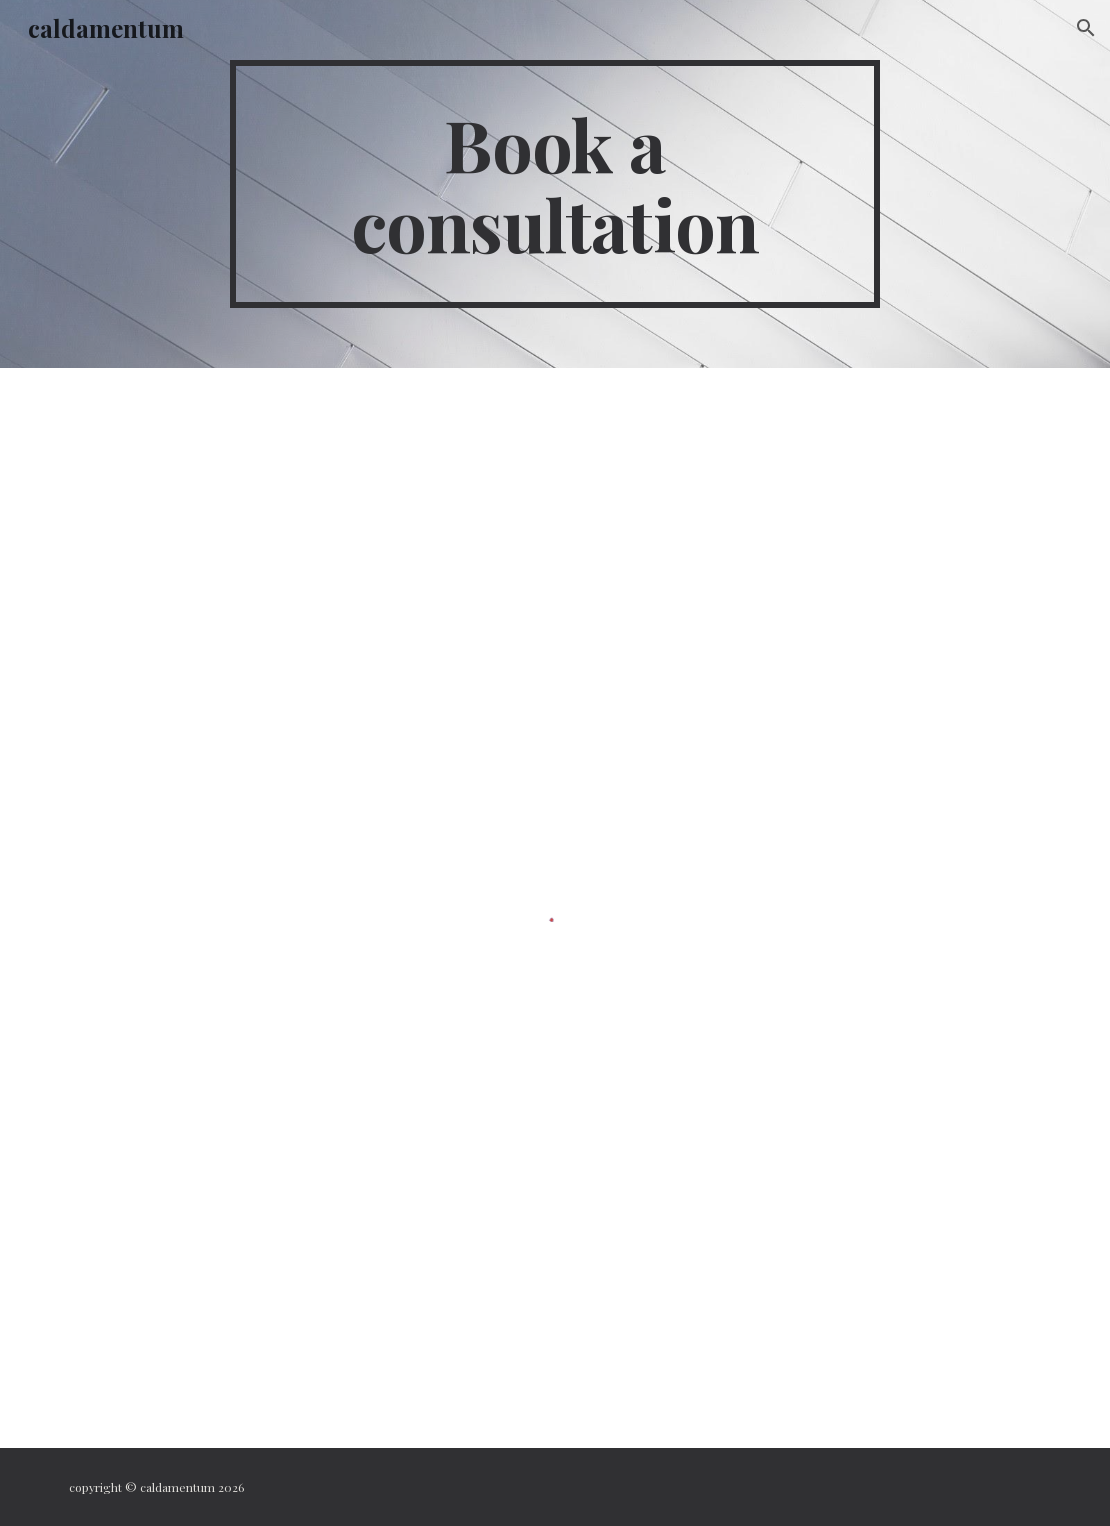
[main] (555, 184)
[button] (1086, 28)
